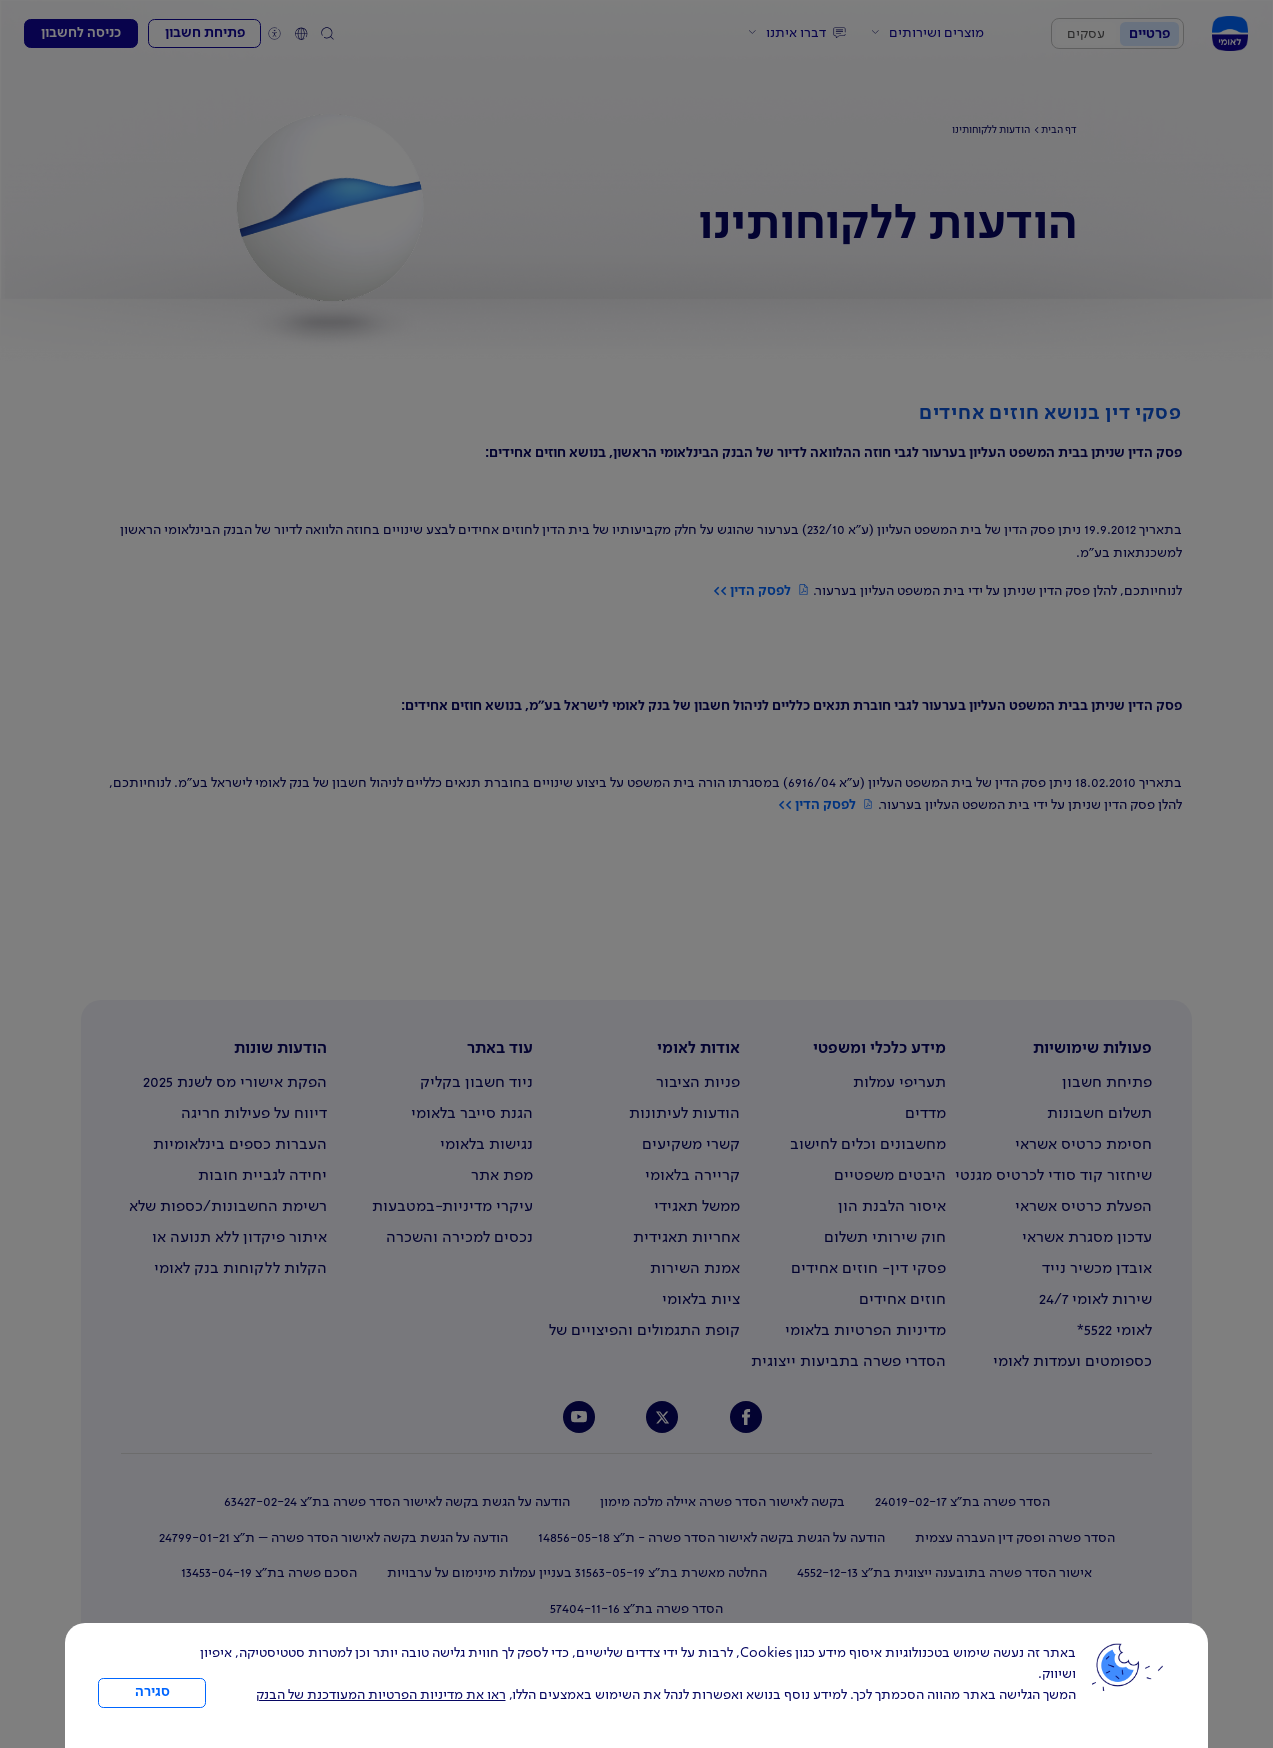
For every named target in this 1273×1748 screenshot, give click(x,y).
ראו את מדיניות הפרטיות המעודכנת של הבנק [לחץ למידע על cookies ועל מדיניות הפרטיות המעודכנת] (381, 1695)
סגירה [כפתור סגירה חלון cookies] (152, 1692)
